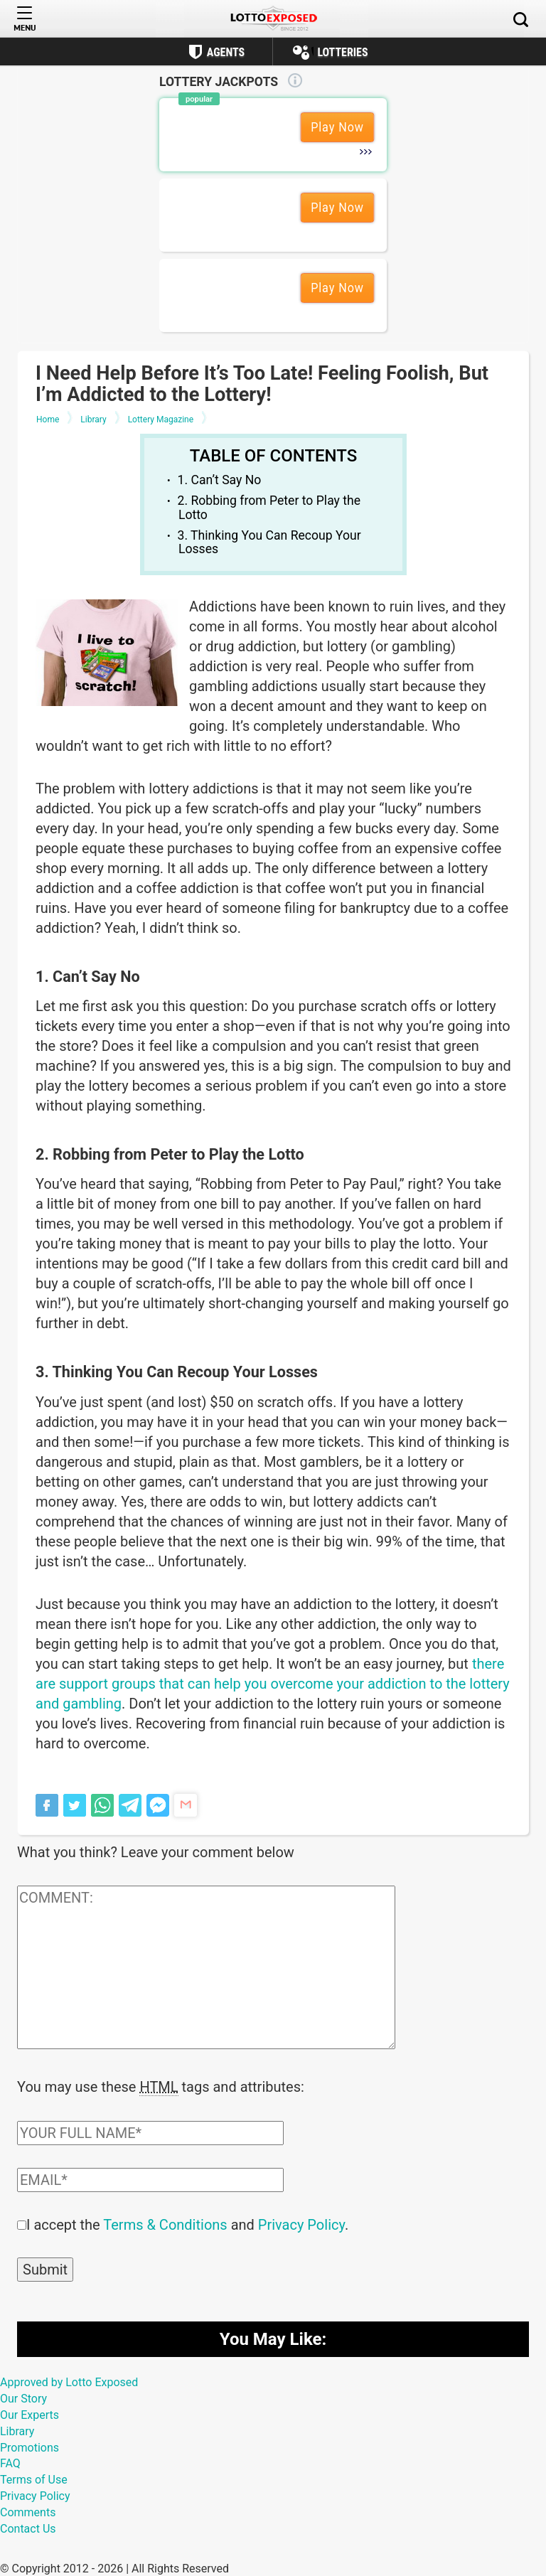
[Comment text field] (206, 1967)
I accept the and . (187, 2223)
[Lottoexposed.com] (273, 19)
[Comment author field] (150, 2132)
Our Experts (29, 2413)
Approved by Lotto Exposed (69, 2381)
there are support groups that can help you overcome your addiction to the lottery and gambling (273, 1683)
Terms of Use (34, 2478)
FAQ (10, 2462)
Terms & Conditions (165, 2223)
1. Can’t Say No (220, 480)
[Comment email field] (150, 2178)
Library (17, 2430)
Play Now (337, 126)
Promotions (29, 2446)
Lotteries (342, 52)
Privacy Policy (301, 2223)
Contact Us (28, 2527)
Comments (27, 2511)
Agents (226, 52)
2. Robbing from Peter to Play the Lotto (269, 507)
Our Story (23, 2397)
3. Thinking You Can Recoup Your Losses (269, 542)
